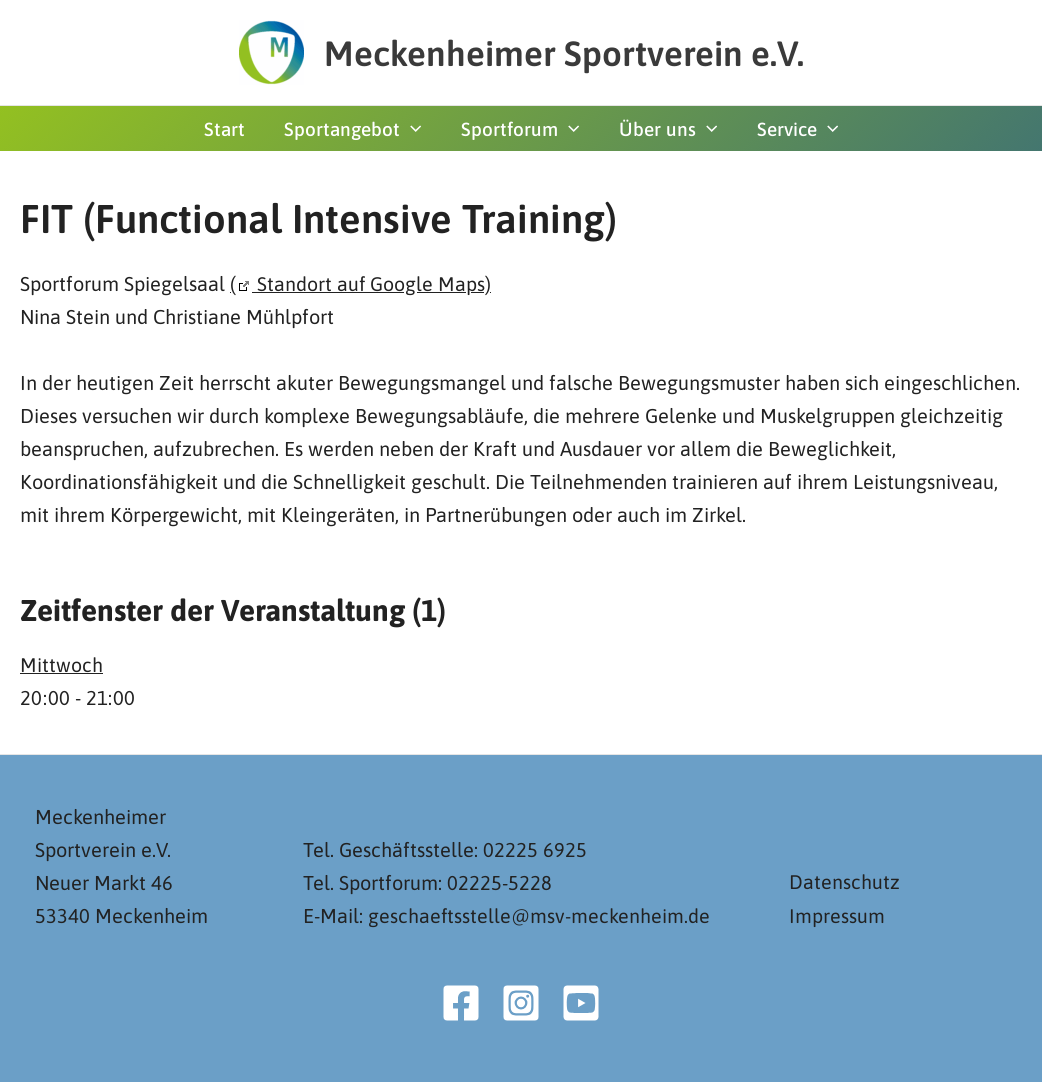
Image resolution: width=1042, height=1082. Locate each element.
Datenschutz (844, 882)
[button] (412, 128)
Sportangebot (354, 128)
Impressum (837, 915)
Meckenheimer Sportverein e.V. (564, 53)
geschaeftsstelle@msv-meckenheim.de (539, 915)
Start (227, 128)
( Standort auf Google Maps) (361, 283)
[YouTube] (581, 1002)
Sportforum (520, 128)
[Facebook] (461, 1002)
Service (794, 128)
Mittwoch (61, 663)
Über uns (667, 128)
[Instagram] (521, 1002)
